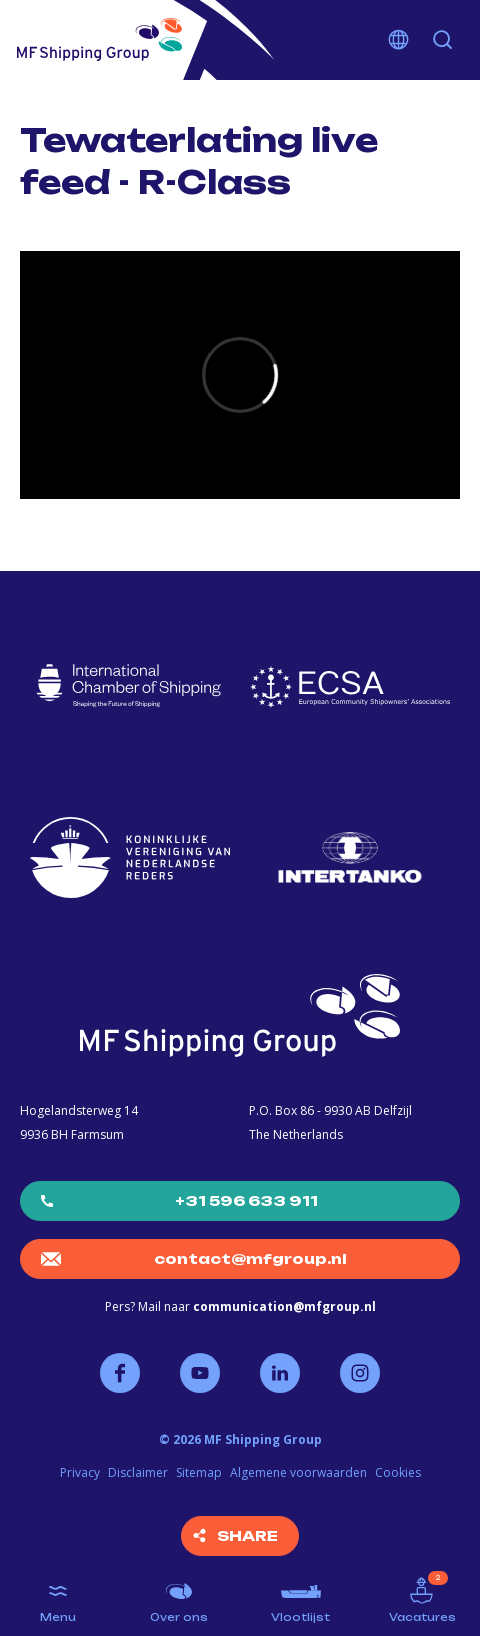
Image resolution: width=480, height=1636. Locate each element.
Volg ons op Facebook (120, 1373)
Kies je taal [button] (399, 40)
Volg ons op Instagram (360, 1373)
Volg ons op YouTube (200, 1373)
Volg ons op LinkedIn (280, 1373)
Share (247, 1535)
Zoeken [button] (443, 40)
